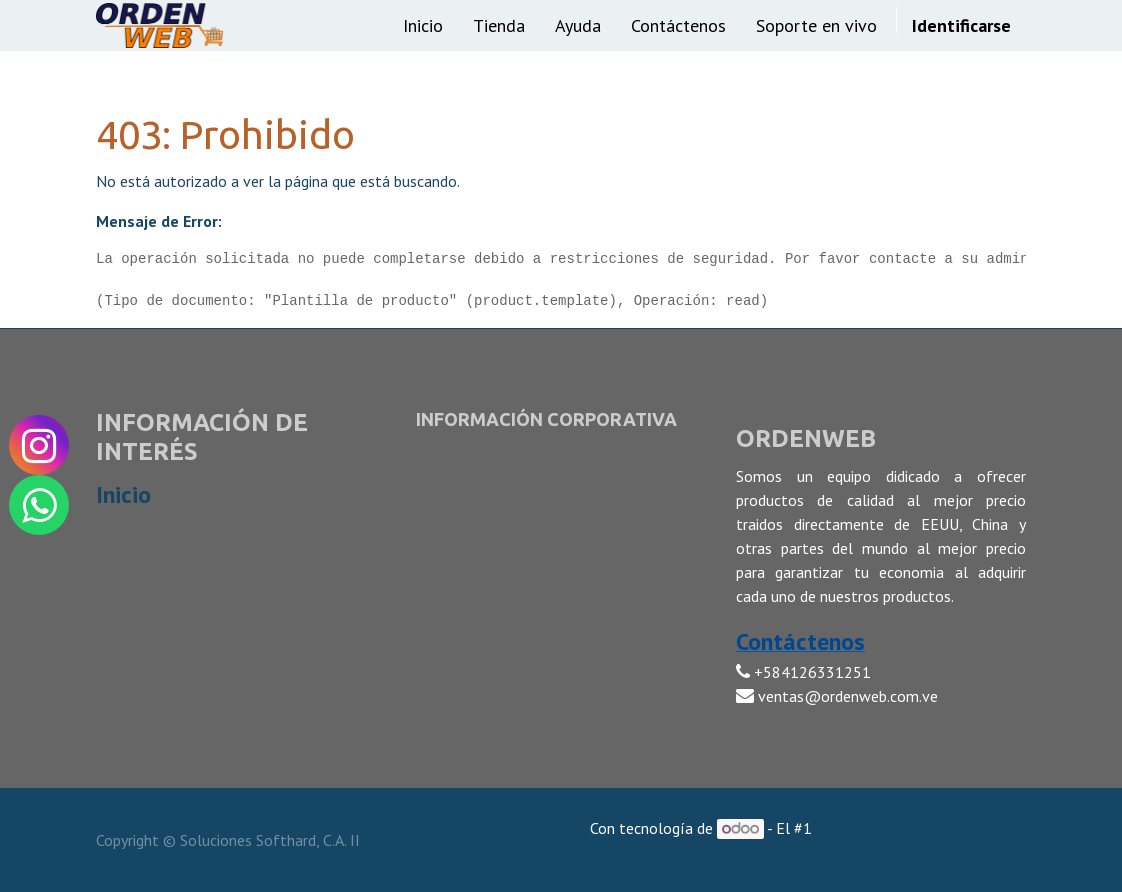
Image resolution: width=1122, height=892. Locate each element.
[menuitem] (423, 25)
